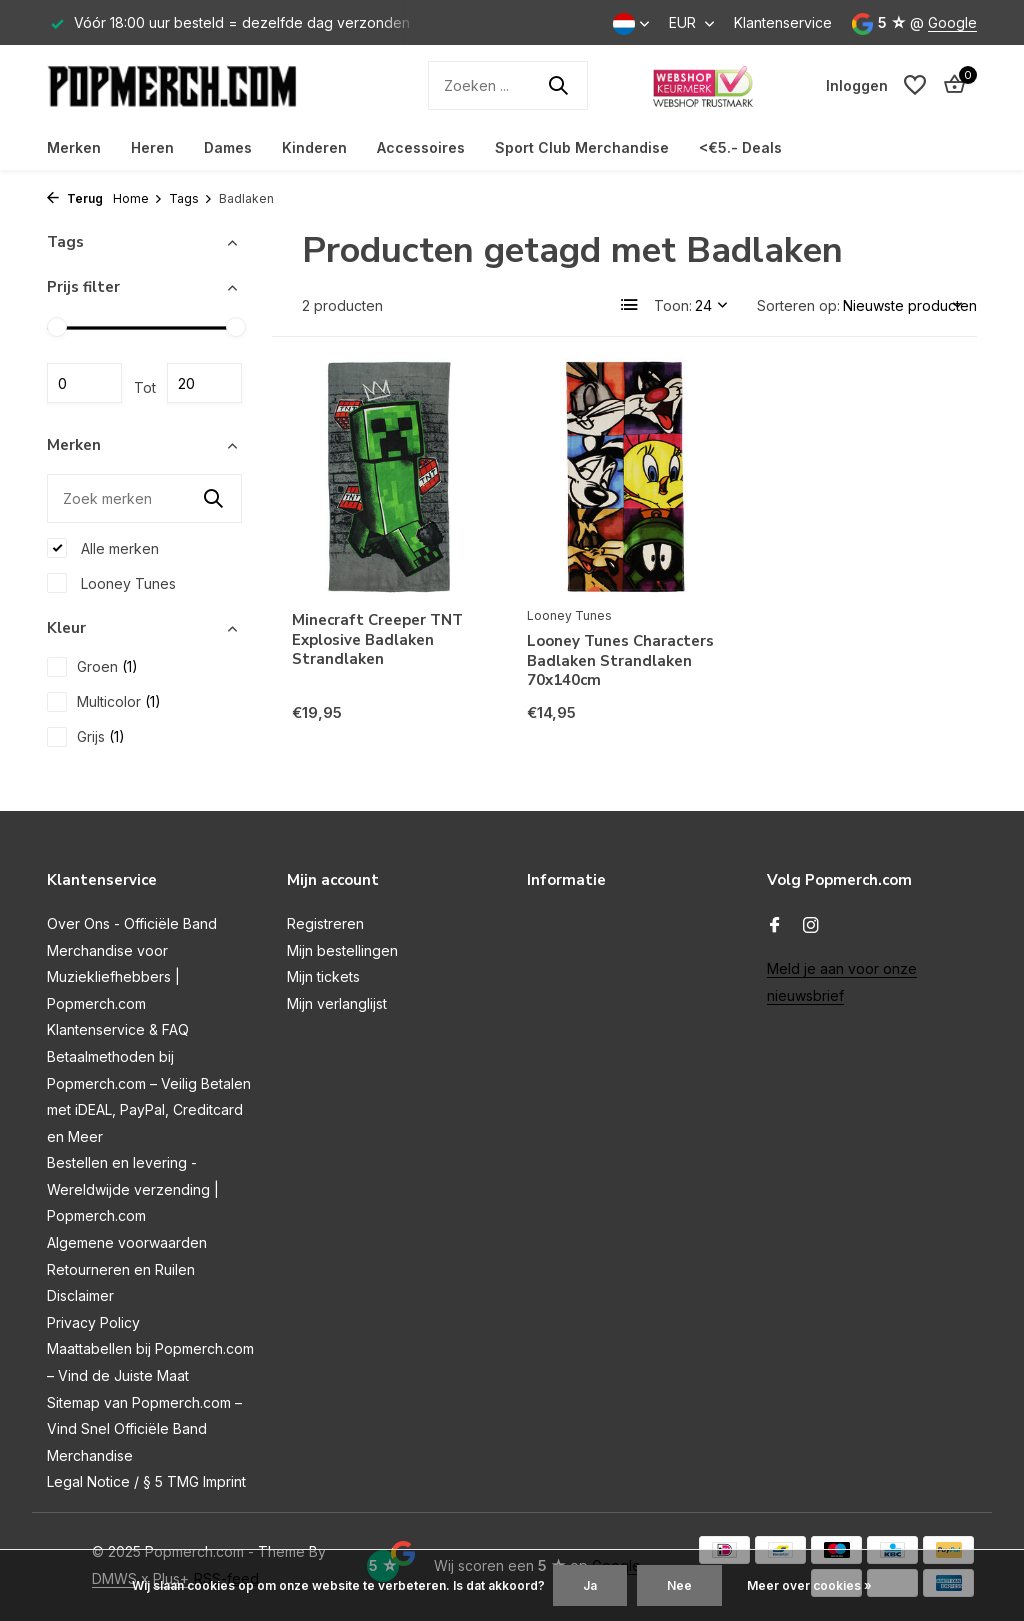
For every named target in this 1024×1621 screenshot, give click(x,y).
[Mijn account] (857, 85)
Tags (191, 198)
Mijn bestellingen (342, 950)
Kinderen (314, 147)
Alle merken (103, 548)
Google (952, 22)
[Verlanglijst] (915, 85)
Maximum (204, 383)
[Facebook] (775, 926)
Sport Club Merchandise (582, 147)
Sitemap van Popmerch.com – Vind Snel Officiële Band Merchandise (144, 1429)
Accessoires (421, 147)
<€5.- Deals (740, 147)
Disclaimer (80, 1295)
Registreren (325, 923)
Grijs (86, 737)
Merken (74, 147)
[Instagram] (811, 926)
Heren (152, 147)
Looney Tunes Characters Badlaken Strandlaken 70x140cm (620, 661)
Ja (590, 1585)
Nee (679, 1585)
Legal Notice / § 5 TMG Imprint (146, 1481)
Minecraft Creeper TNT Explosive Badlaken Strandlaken (377, 640)
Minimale (84, 383)
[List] (630, 305)
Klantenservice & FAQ (118, 1029)
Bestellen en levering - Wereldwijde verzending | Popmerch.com (133, 1189)
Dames (228, 147)
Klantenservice (783, 22)
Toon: (673, 305)
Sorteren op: (798, 305)
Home (138, 198)
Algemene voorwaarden (127, 1242)
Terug (75, 198)
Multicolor (104, 702)
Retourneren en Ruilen (121, 1269)
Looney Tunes (111, 583)
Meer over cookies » (809, 1585)
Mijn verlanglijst (337, 1003)
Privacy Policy (93, 1322)
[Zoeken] (508, 85)
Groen (92, 667)
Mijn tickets (323, 976)
